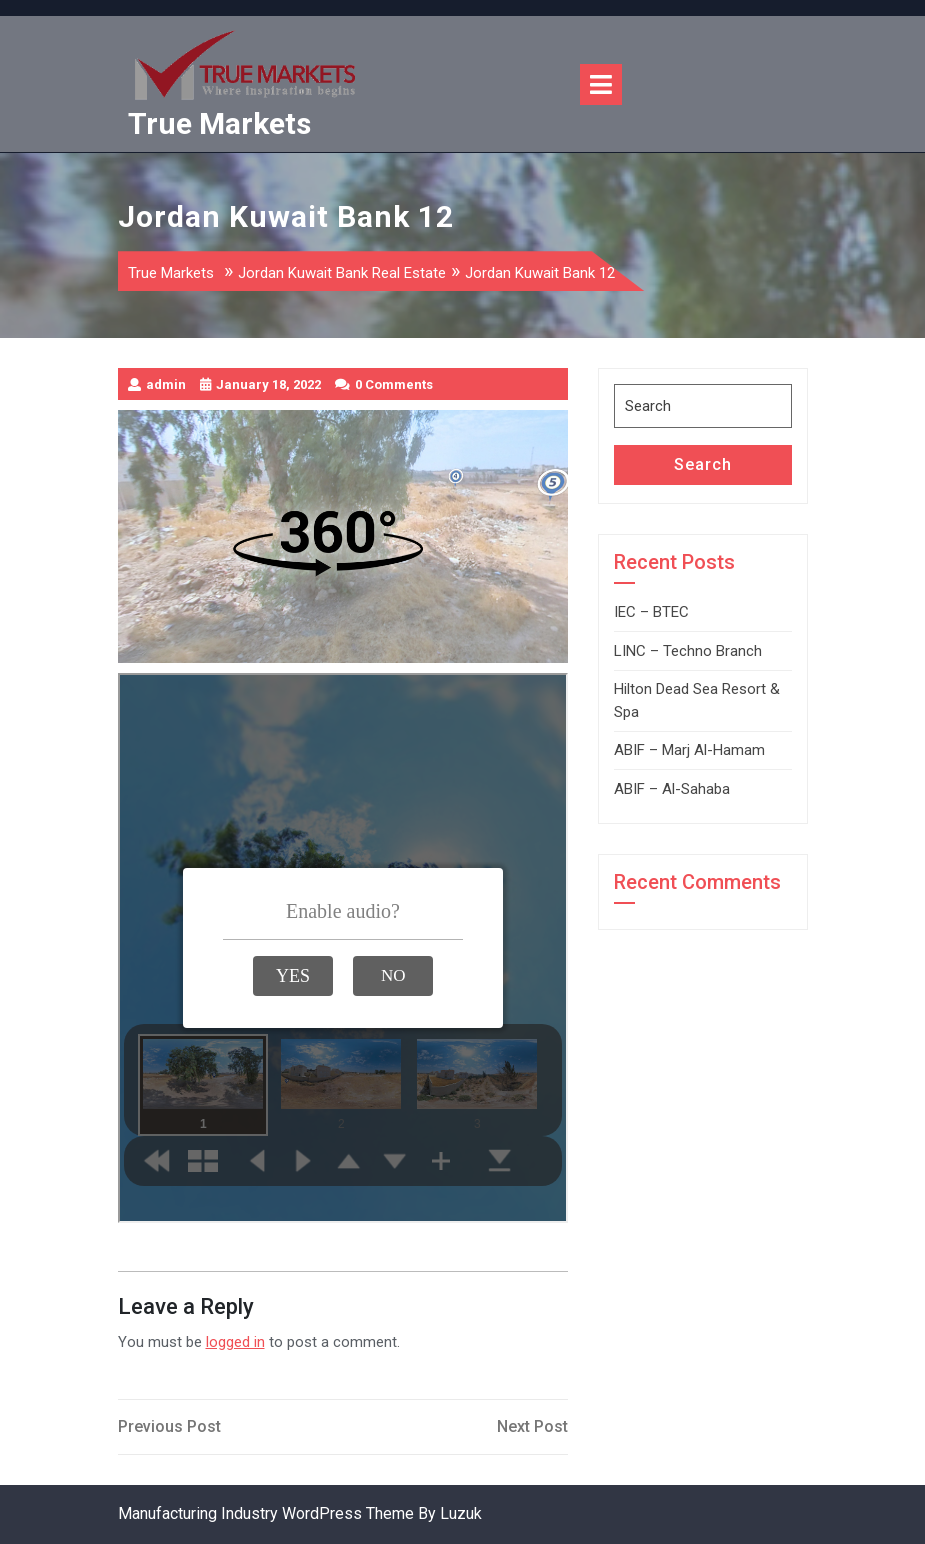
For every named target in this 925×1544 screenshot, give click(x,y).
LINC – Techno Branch (688, 651)
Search (703, 464)
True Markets (219, 123)
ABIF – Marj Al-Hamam (689, 750)
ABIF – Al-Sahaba (672, 789)
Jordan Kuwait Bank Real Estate (342, 273)
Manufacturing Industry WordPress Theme (266, 1513)
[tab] (601, 84)
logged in (235, 1342)
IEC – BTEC (651, 612)
